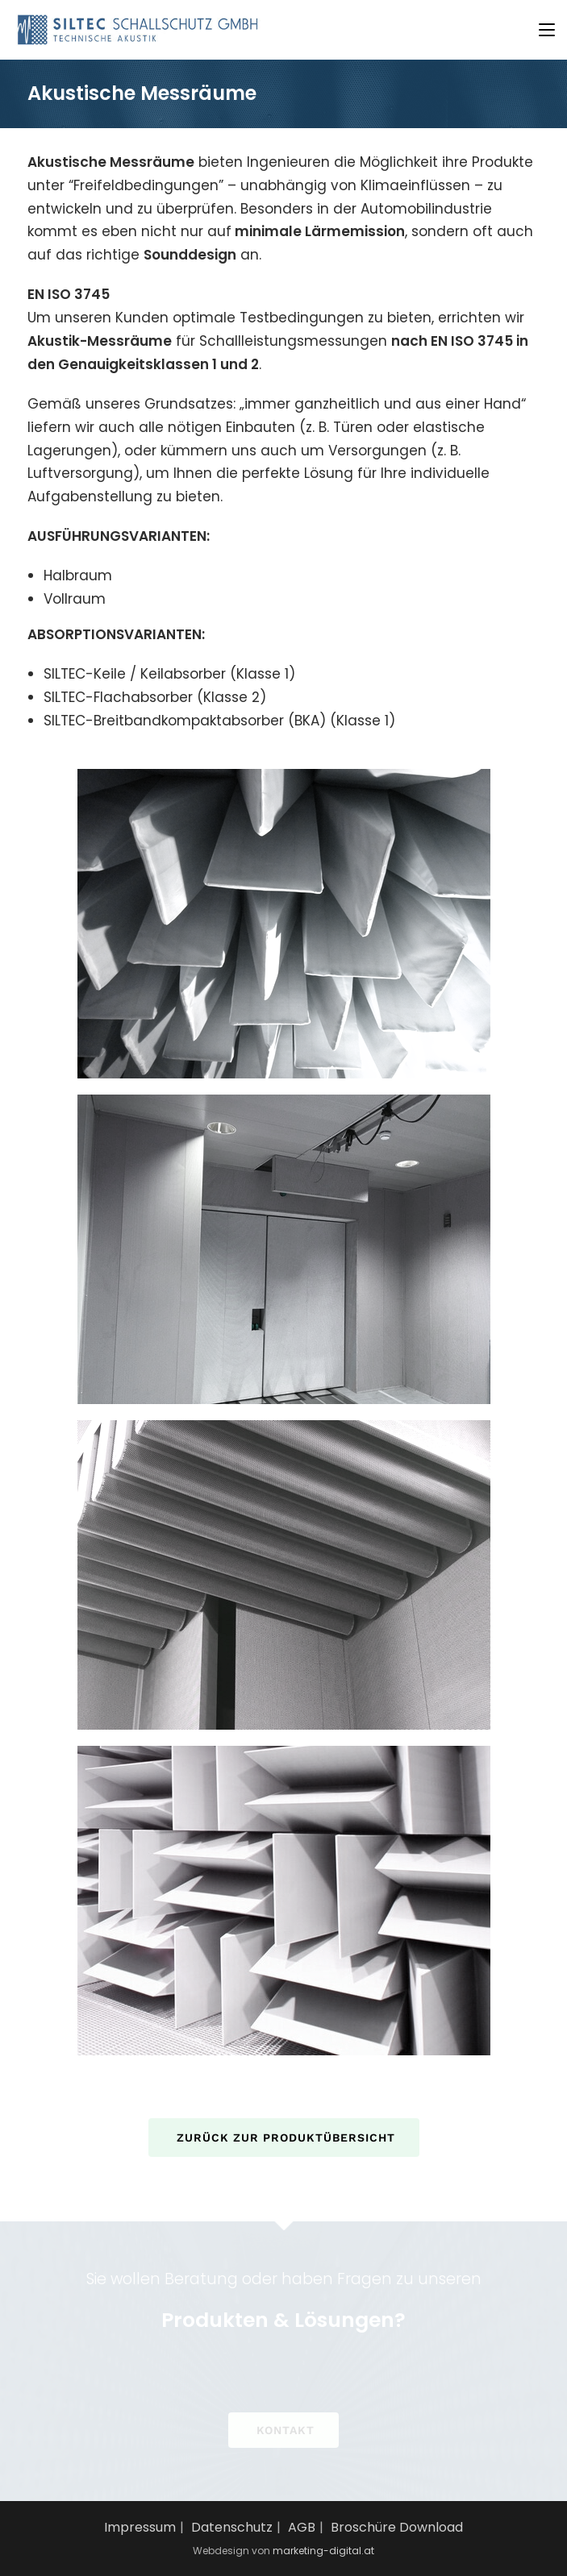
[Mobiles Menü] (547, 29)
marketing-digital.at (323, 2550)
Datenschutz (232, 2527)
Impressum (140, 2527)
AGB (301, 2527)
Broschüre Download (397, 2527)
